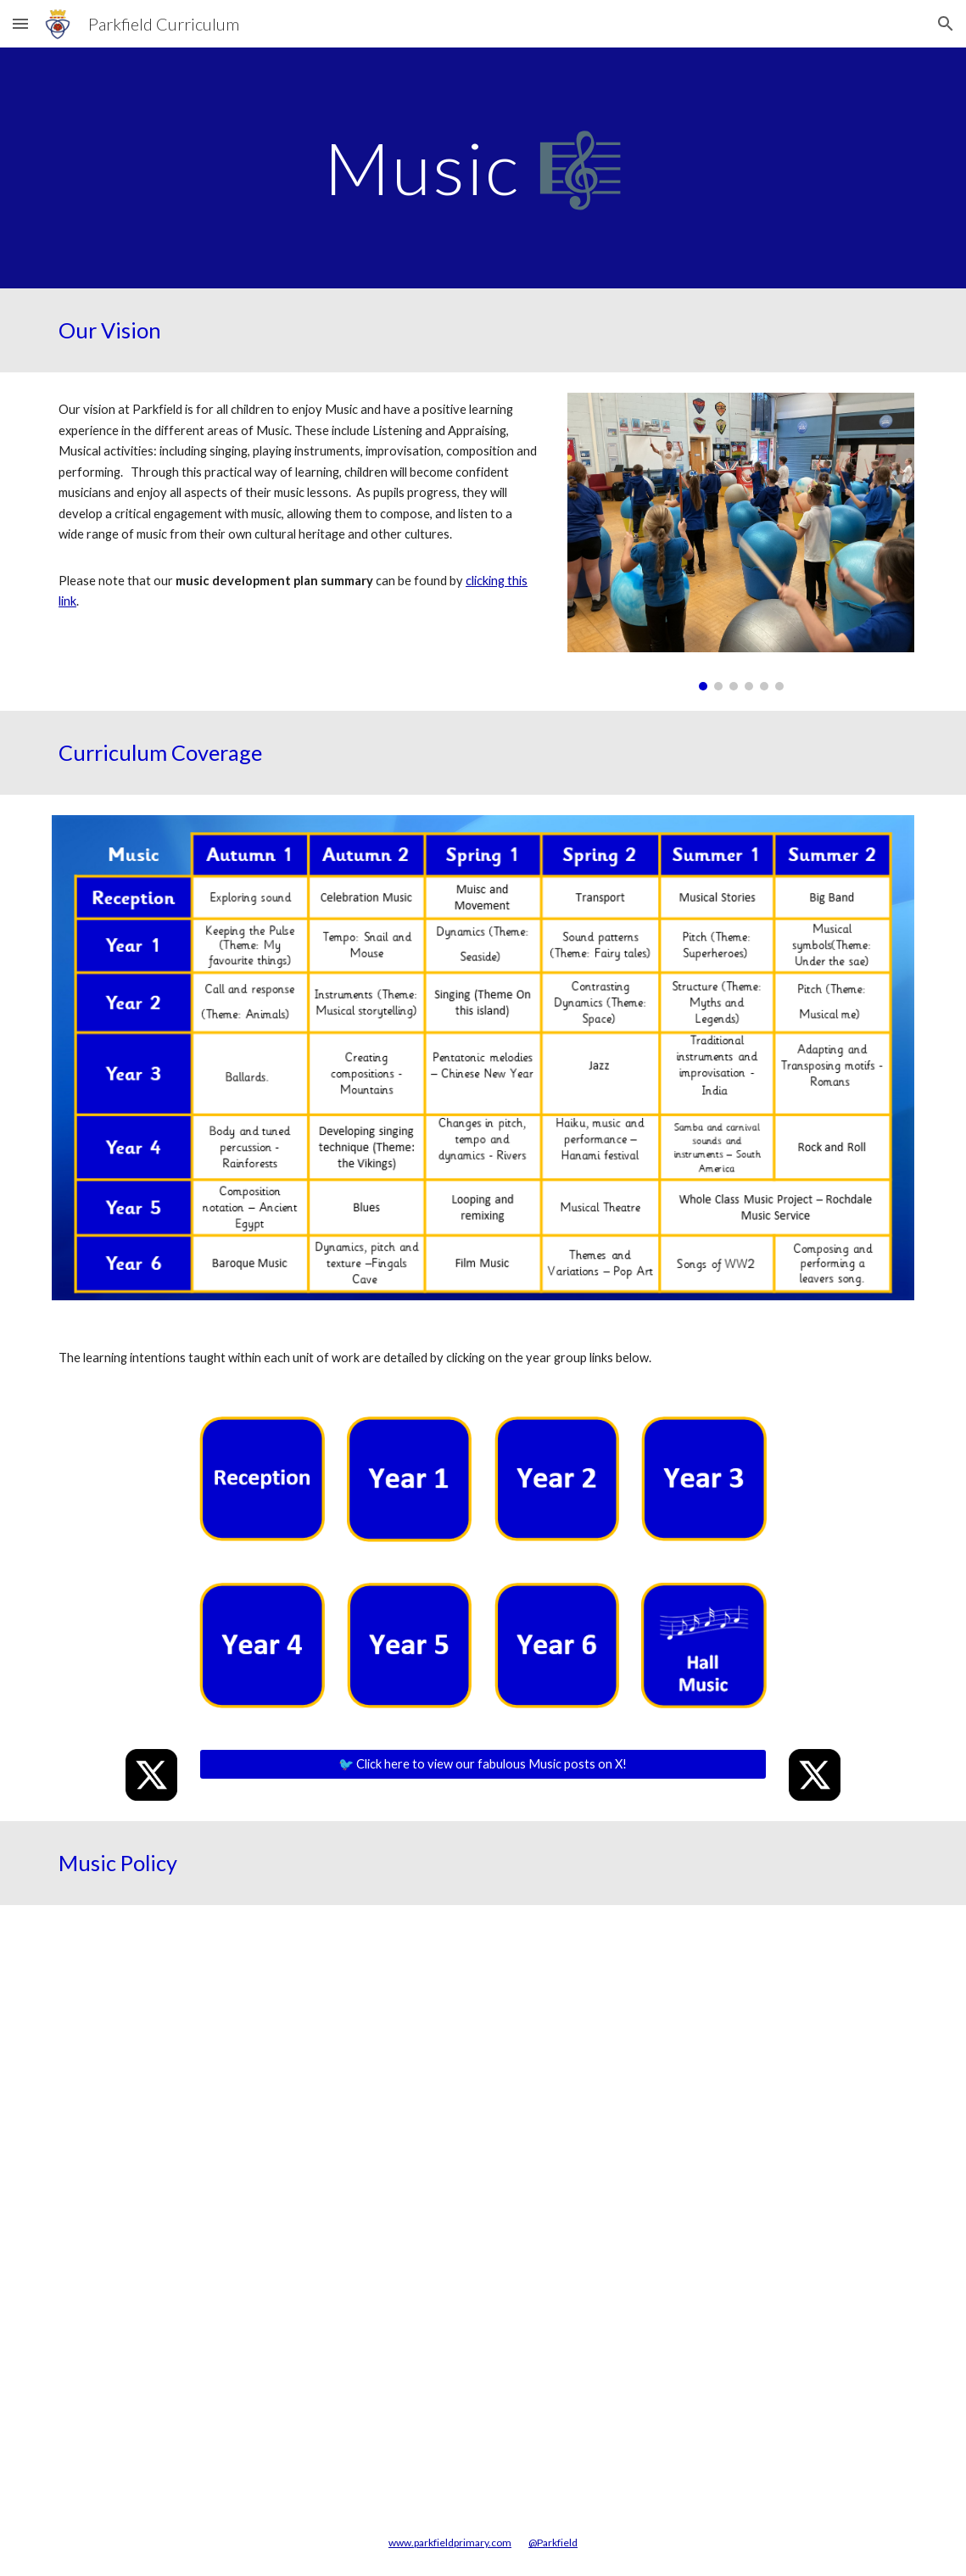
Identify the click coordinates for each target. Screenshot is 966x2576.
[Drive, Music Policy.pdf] (483, 2207)
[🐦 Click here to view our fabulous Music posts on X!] (483, 1764)
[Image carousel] (740, 541)
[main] (483, 167)
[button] (20, 23)
